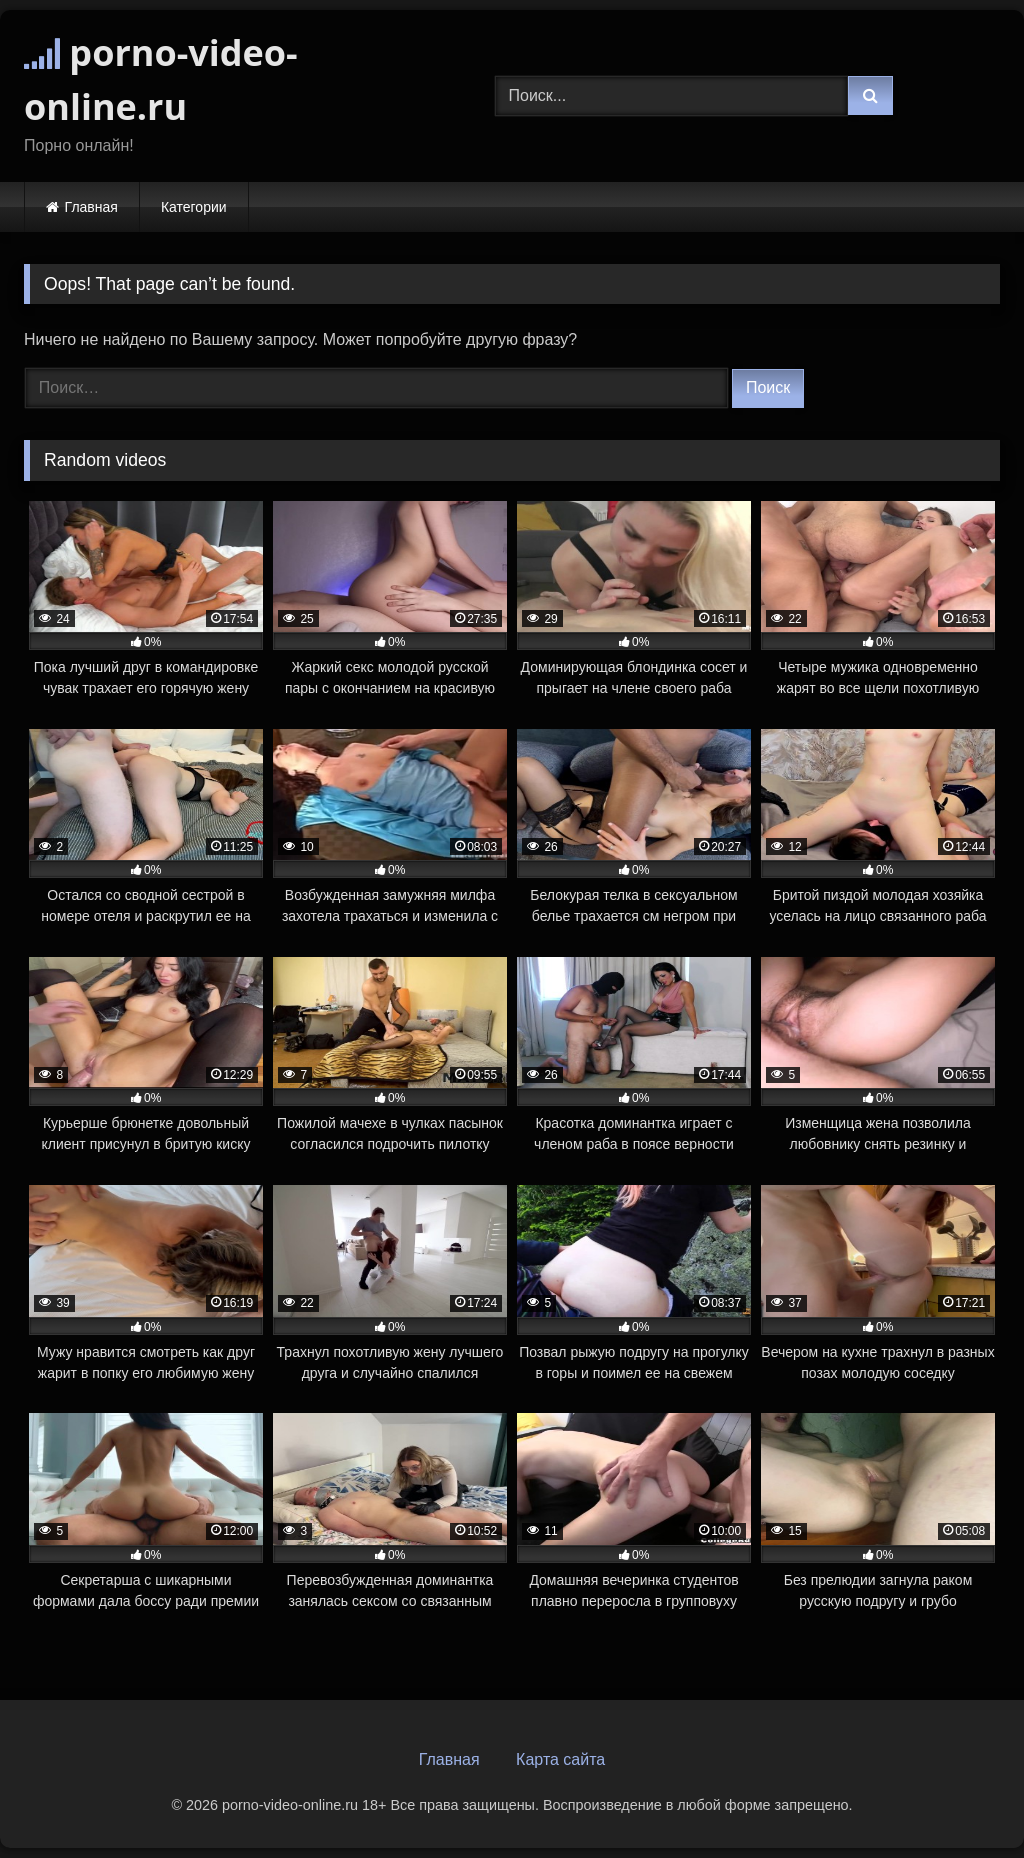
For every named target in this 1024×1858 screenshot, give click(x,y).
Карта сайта (560, 1759)
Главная (91, 207)
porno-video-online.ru (161, 79)
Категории (194, 207)
